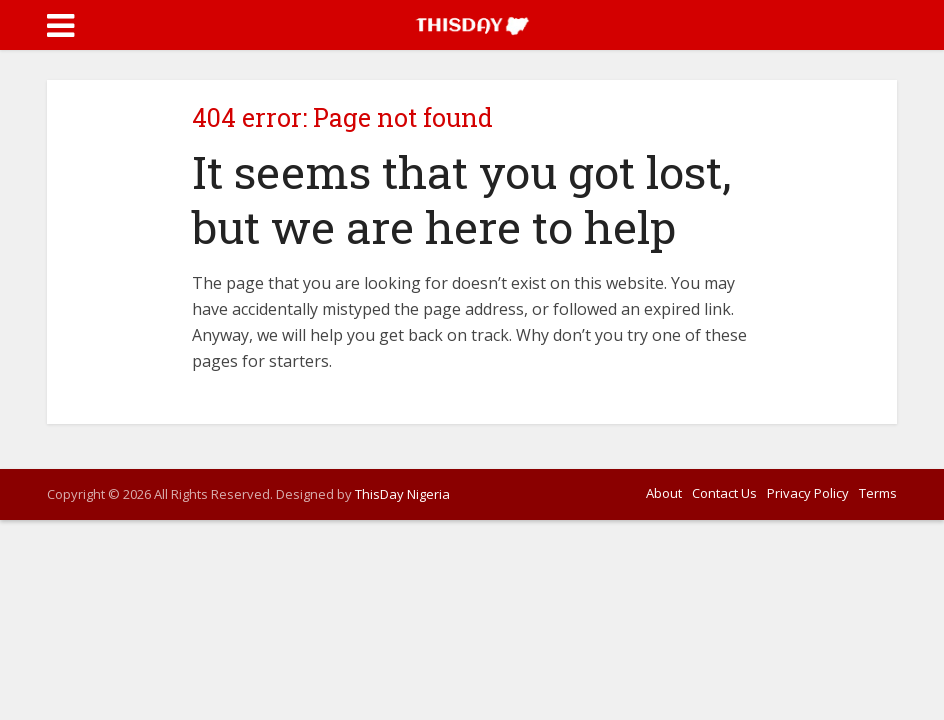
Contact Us (724, 493)
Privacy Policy (808, 493)
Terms (878, 493)
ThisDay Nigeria (402, 494)
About (664, 493)
